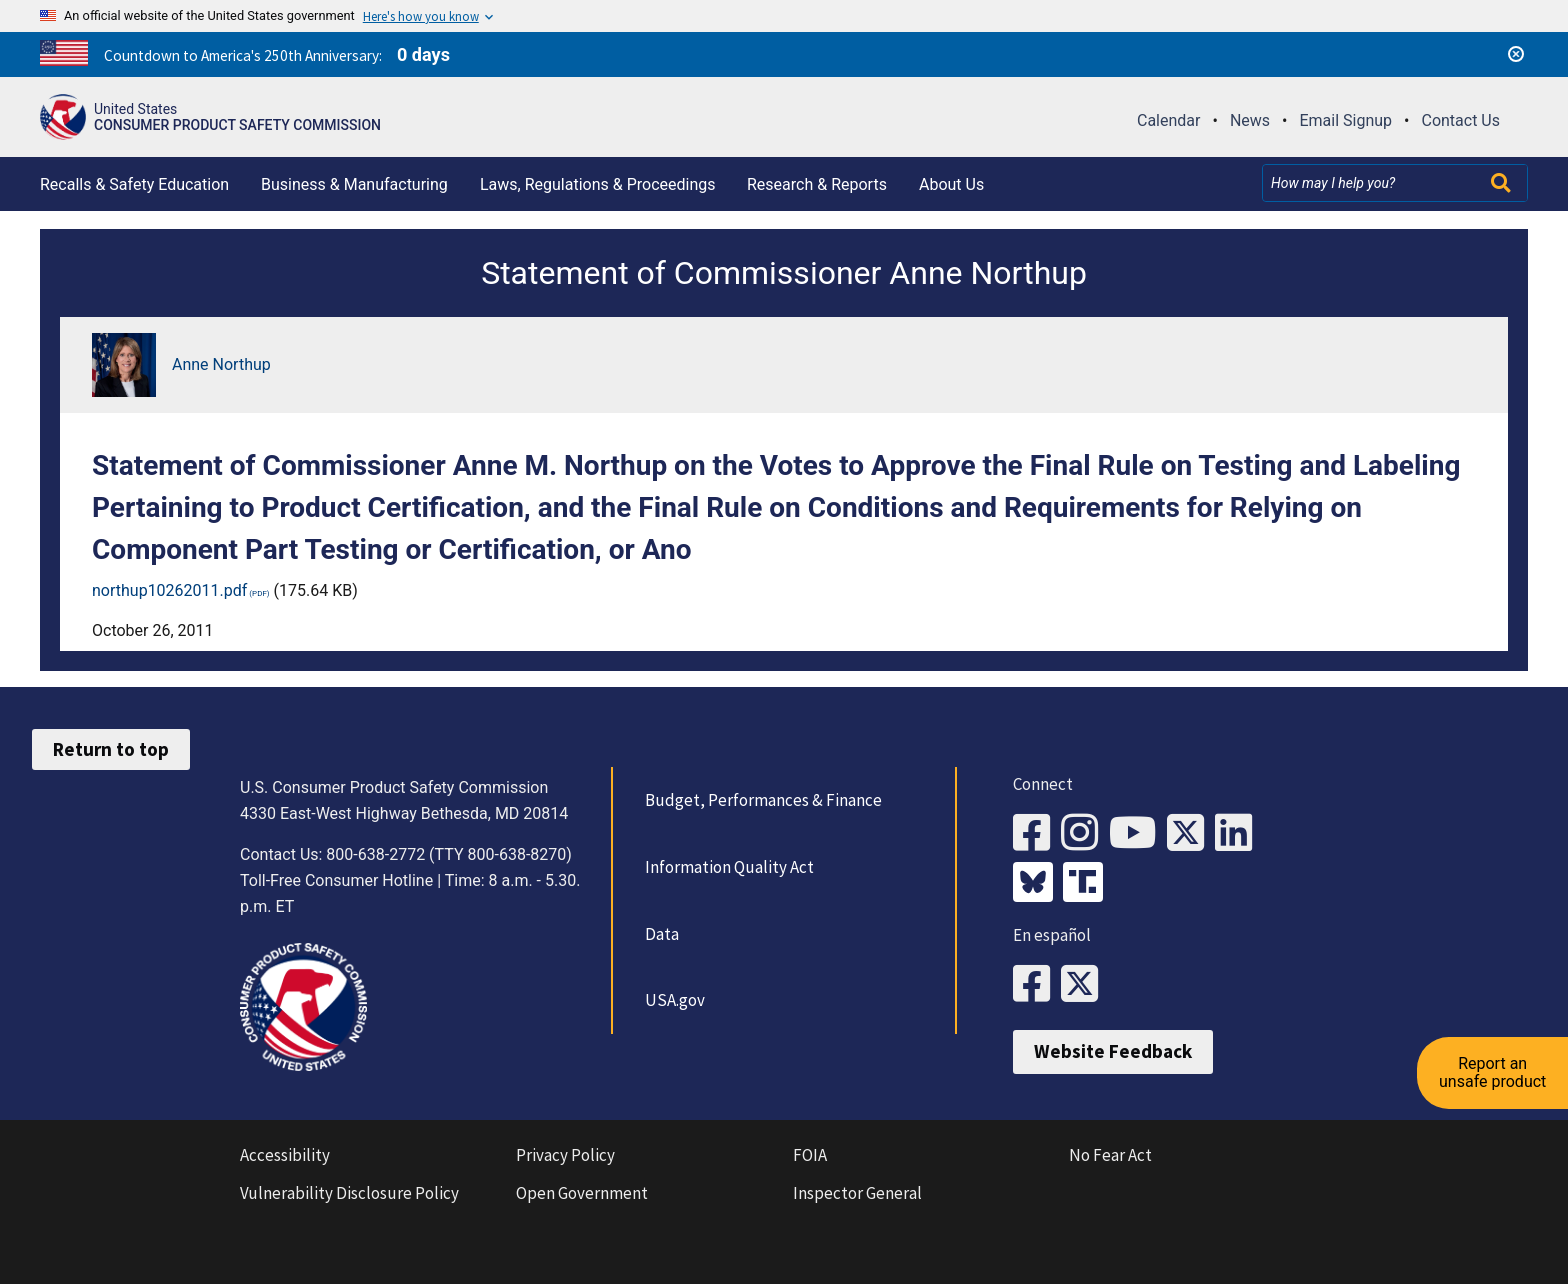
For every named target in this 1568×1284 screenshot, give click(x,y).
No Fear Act (1110, 1155)
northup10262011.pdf (169, 590)
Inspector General (857, 1193)
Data (662, 934)
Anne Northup (221, 364)
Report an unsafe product (1492, 1070)
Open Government (582, 1193)
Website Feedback (1113, 1051)
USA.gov (675, 1000)
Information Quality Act (729, 867)
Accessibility (285, 1155)
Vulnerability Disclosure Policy (349, 1193)
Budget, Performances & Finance (763, 800)
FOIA (810, 1155)
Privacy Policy (565, 1155)
